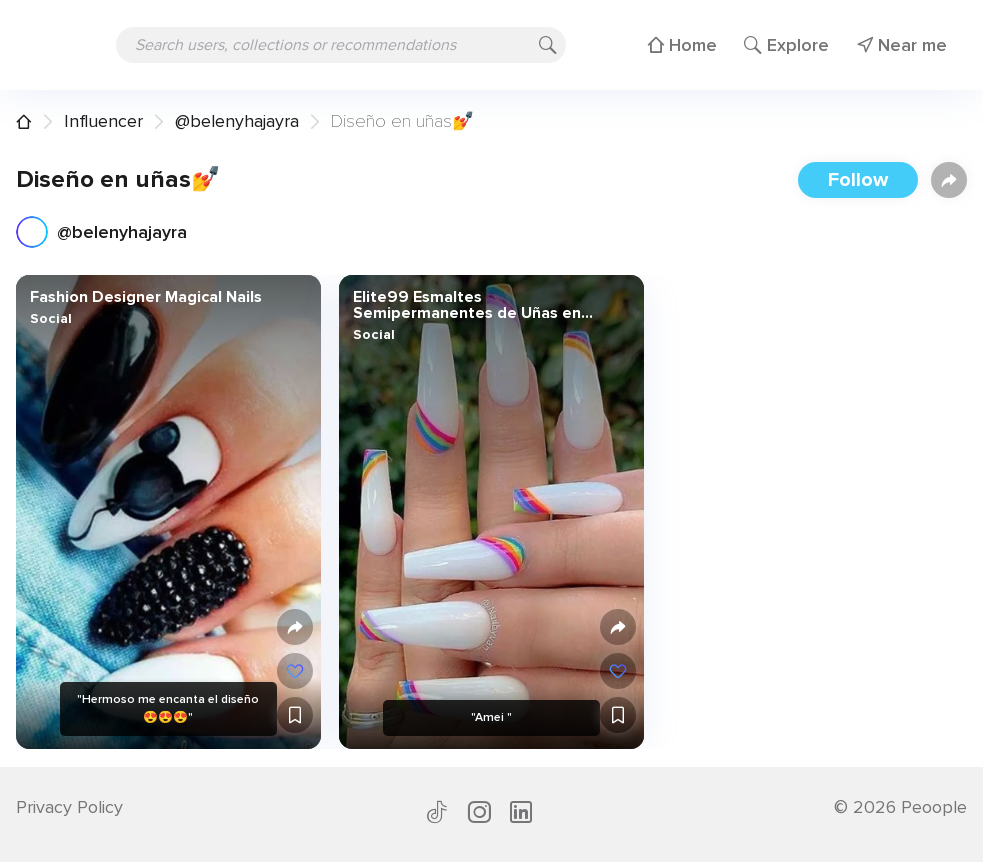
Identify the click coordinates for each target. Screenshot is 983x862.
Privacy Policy (69, 807)
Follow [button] (858, 180)
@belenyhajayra (237, 121)
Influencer (103, 121)
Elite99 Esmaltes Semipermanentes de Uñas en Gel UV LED (467, 305)
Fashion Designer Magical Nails (146, 297)
